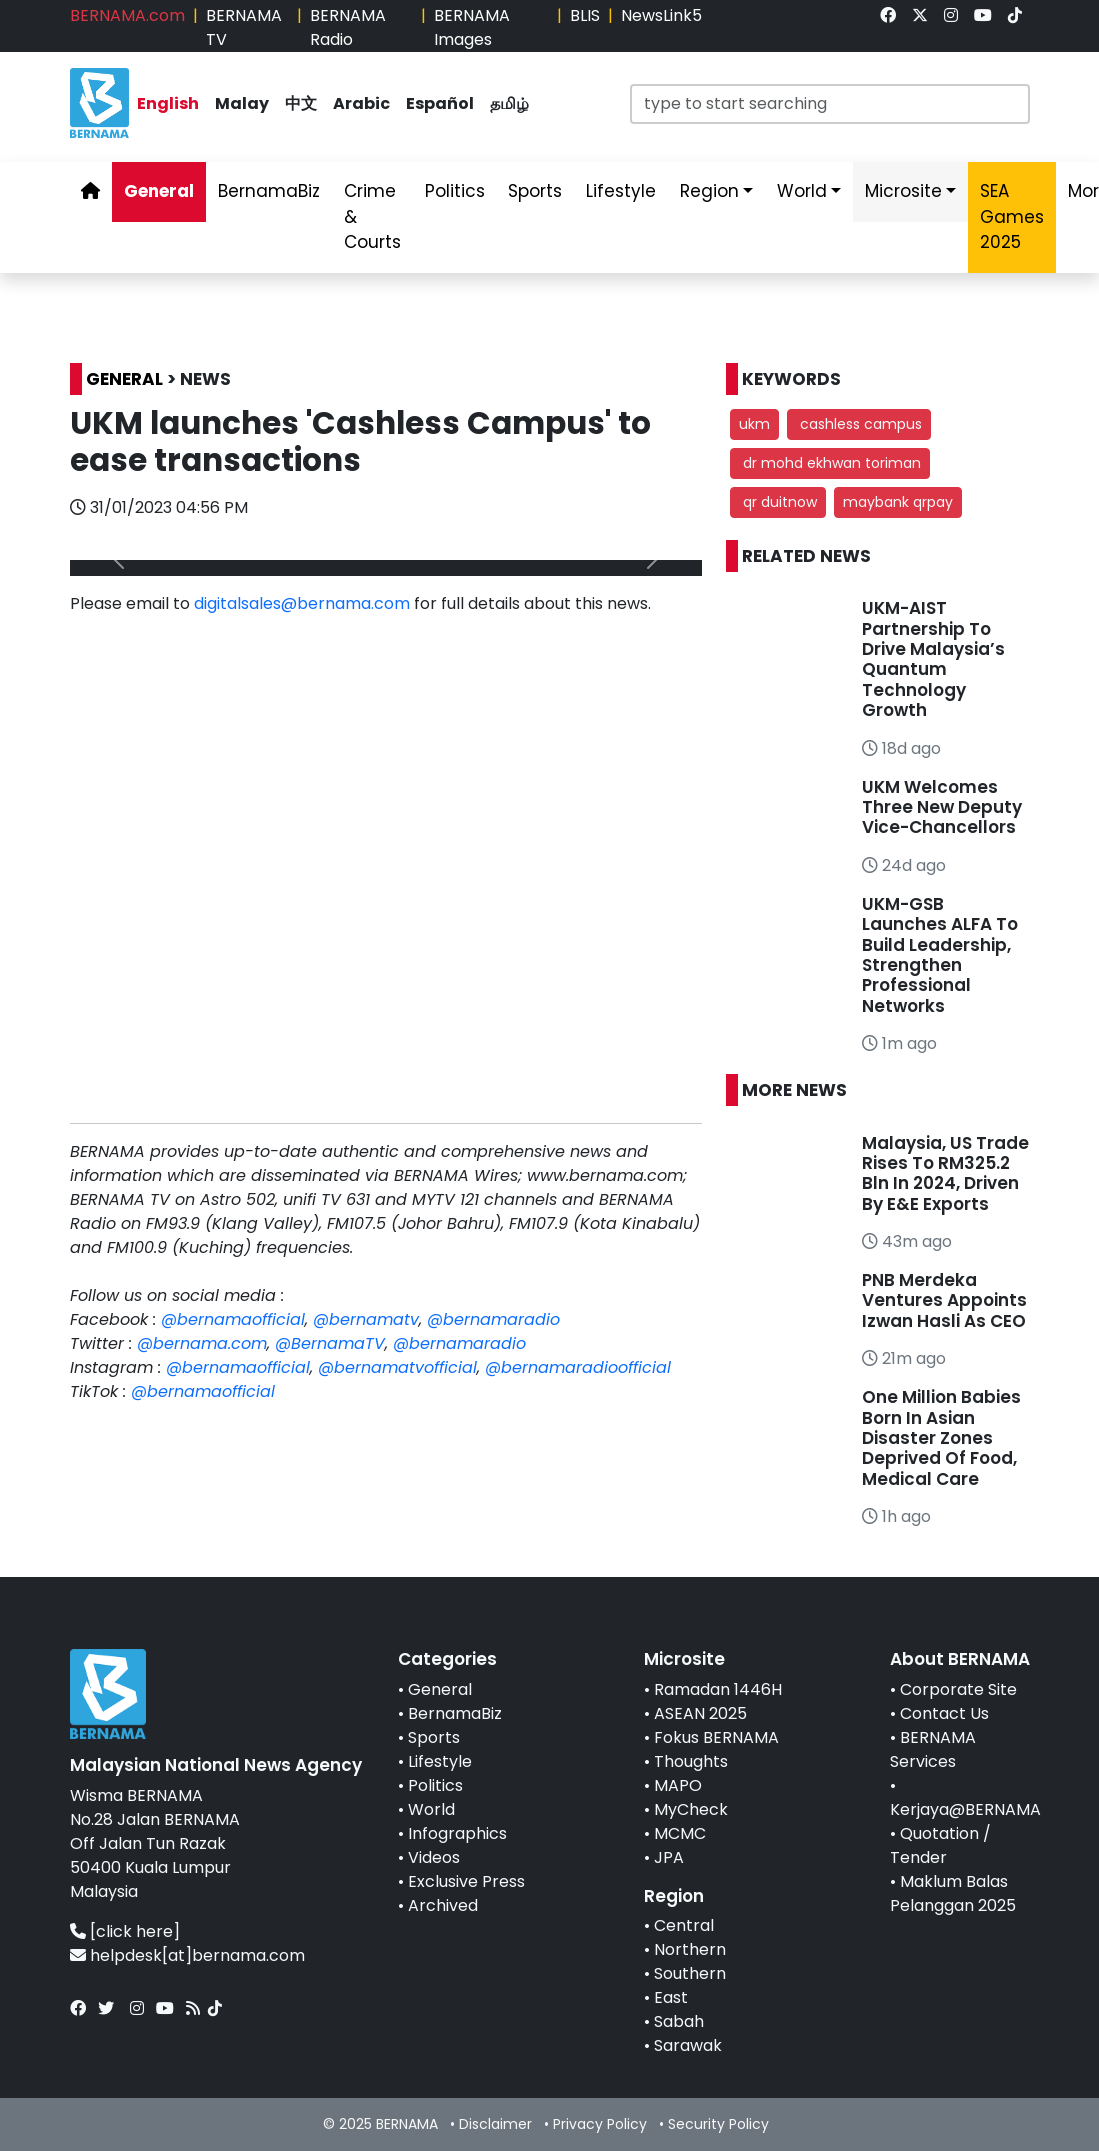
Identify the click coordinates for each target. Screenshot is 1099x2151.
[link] (888, 15)
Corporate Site (958, 1689)
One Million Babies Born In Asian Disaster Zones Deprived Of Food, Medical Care (941, 1438)
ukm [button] (754, 424)
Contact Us (944, 1713)
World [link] (802, 191)
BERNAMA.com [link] (127, 15)
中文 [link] (301, 103)
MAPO (678, 1785)
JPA (669, 1857)
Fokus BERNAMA (716, 1737)
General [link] (159, 191)
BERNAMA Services (933, 1749)
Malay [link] (242, 103)
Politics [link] (455, 191)
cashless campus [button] (859, 424)
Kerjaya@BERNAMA (965, 1809)
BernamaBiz (455, 1713)
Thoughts (691, 1761)
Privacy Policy (600, 2124)
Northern (690, 1949)
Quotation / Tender (940, 1845)
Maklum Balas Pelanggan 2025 (953, 1893)
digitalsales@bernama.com (302, 603)
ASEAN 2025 (700, 1713)
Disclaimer (495, 2124)
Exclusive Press (466, 1881)
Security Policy (718, 2124)
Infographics (457, 1833)
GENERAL (124, 379)
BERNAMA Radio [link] (348, 27)
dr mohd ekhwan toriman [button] (830, 463)
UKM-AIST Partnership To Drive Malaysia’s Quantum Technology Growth (933, 659)
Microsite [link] (903, 191)
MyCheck (691, 1809)
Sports (434, 1737)
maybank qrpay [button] (898, 502)
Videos (434, 1857)
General (440, 1689)
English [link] (168, 103)
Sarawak (688, 2045)
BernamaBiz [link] (269, 191)
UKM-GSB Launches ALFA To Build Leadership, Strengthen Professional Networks (940, 955)
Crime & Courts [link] (372, 216)
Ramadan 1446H (718, 1689)
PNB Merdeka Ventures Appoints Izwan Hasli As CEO (944, 1300)
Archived (443, 1905)
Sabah (679, 2021)
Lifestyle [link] (621, 191)
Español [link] (440, 103)
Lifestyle (440, 1761)
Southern (690, 1973)
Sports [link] (535, 191)
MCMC (680, 1833)
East (671, 1997)
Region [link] (709, 191)
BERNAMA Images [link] (472, 27)
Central (684, 1925)
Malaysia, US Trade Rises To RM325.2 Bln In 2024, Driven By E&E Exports (945, 1173)
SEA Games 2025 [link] (1012, 216)
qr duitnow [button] (778, 502)
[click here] (135, 1931)
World (431, 1809)
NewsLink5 (661, 15)
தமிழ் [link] (509, 103)
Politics (435, 1785)
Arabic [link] (361, 103)
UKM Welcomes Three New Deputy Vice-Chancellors (942, 807)
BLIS (585, 15)
